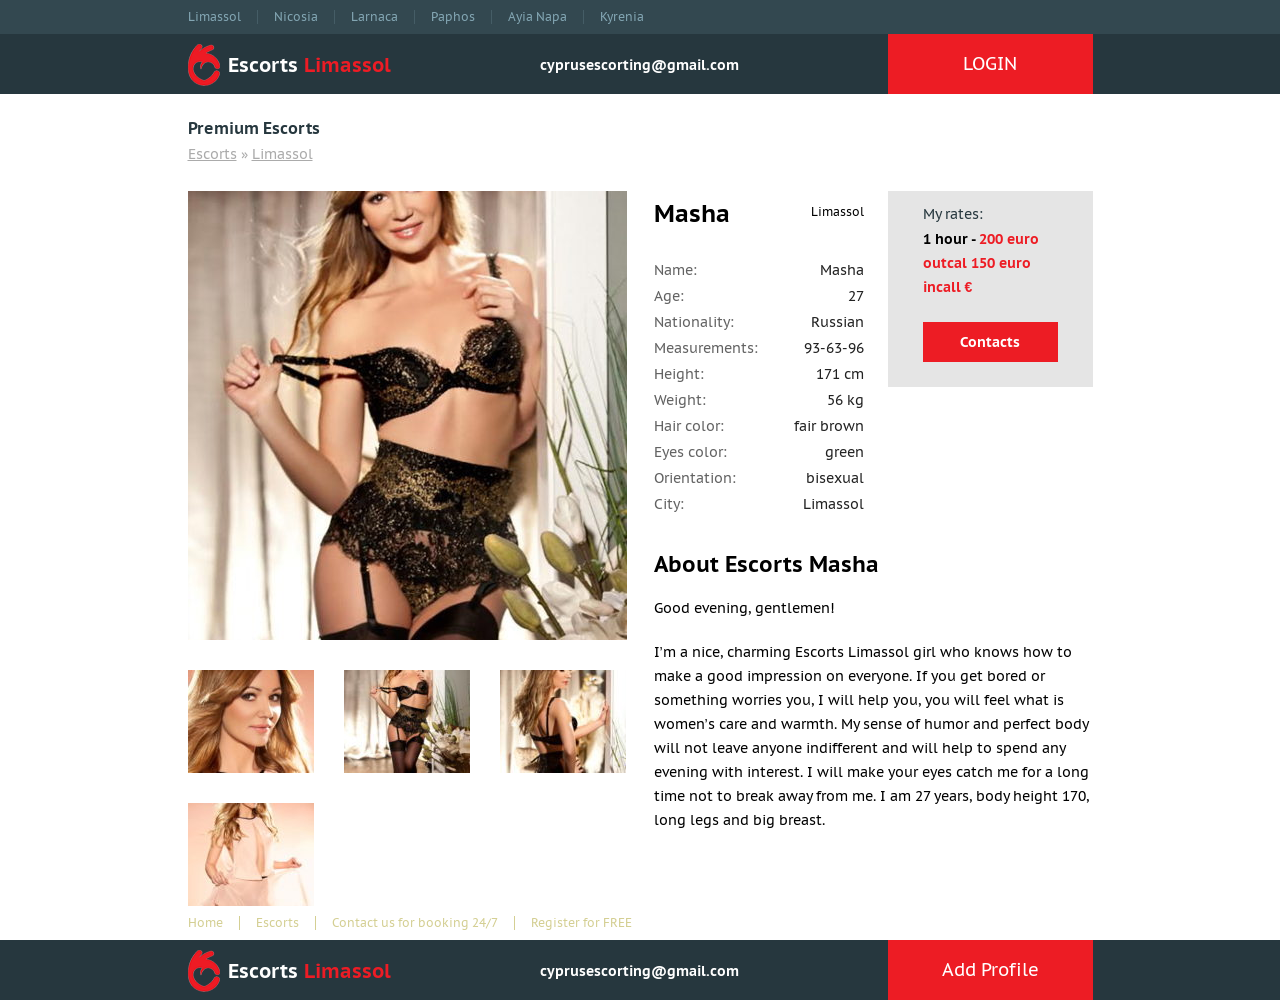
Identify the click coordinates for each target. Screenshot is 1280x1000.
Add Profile (990, 969)
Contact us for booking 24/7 (415, 923)
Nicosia (296, 17)
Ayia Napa (537, 17)
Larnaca (374, 17)
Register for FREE (581, 923)
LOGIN (990, 63)
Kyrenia (622, 17)
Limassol (214, 17)
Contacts (990, 342)
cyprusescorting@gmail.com (639, 65)
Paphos (453, 17)
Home (205, 923)
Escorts (212, 154)
